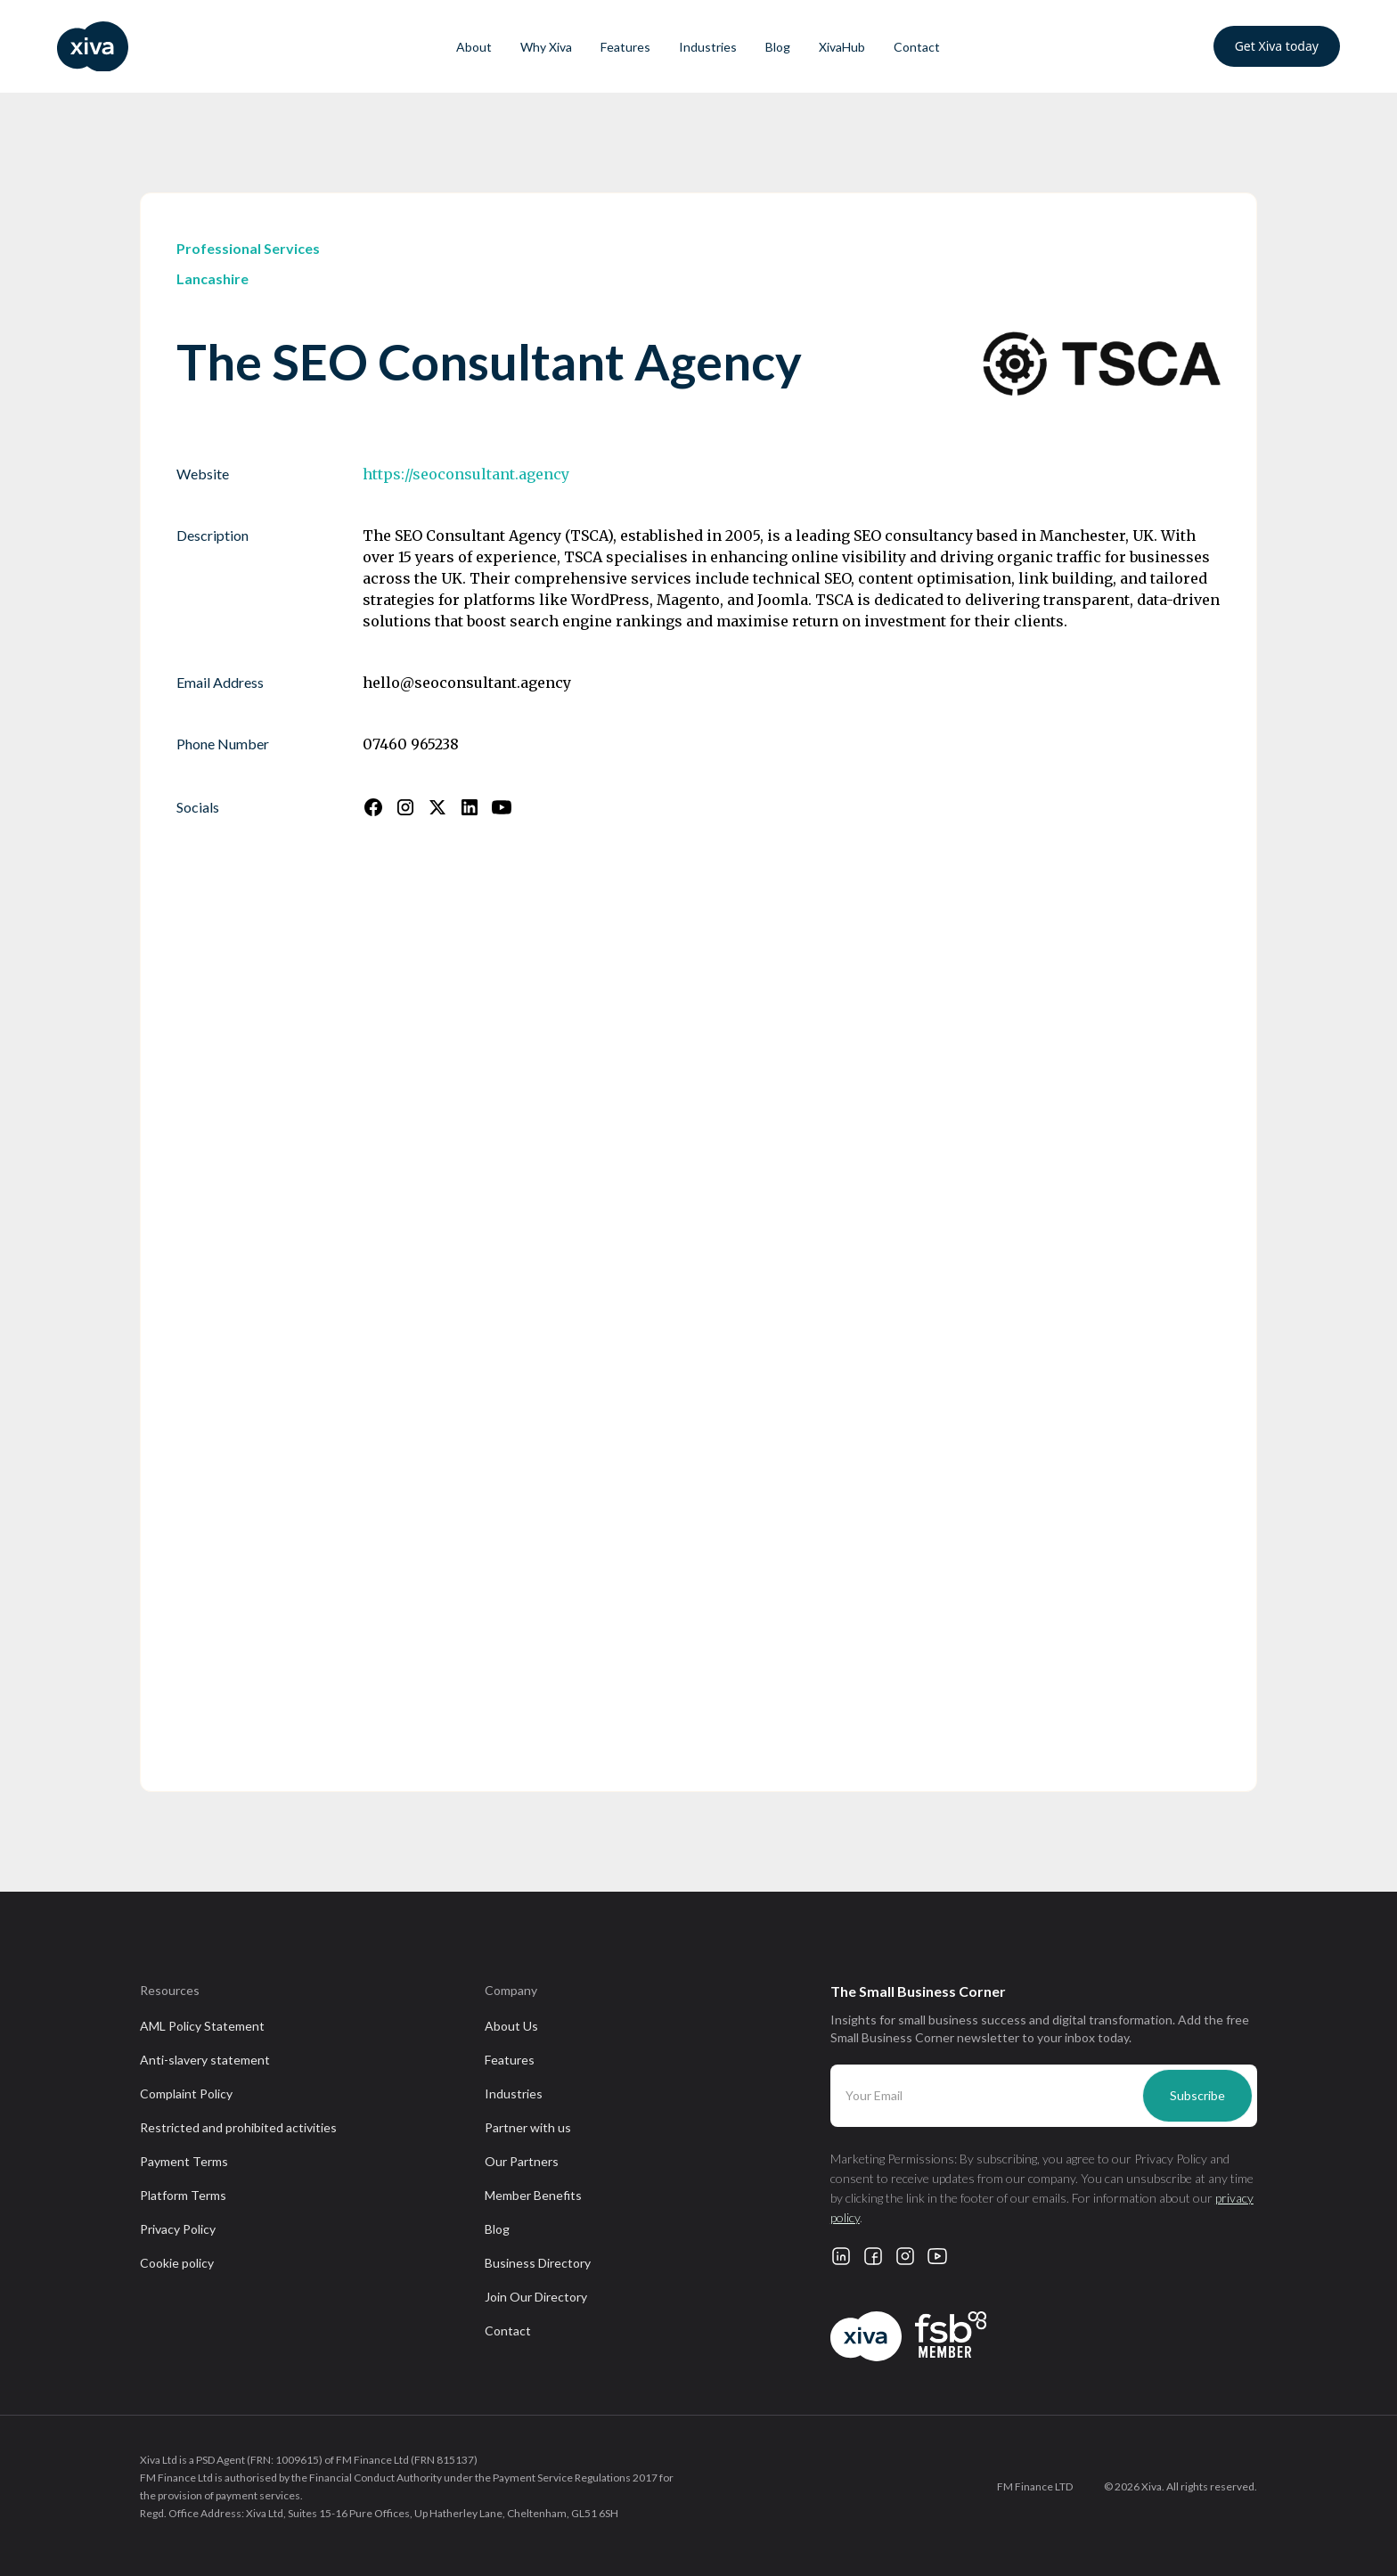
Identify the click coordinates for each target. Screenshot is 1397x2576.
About (474, 46)
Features (625, 46)
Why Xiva (546, 46)
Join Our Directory (536, 2296)
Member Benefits (533, 2195)
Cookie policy (177, 2262)
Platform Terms (183, 2195)
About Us (511, 2025)
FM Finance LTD (1035, 2486)
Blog (777, 46)
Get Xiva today (1277, 45)
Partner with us (528, 2127)
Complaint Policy (186, 2093)
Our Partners (522, 2161)
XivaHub (842, 46)
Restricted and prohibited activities (238, 2127)
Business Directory (538, 2262)
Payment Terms (184, 2161)
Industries (708, 46)
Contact (917, 46)
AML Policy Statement (202, 2025)
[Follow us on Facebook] (373, 807)
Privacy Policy (178, 2229)
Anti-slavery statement (205, 2059)
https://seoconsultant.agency (466, 474)
